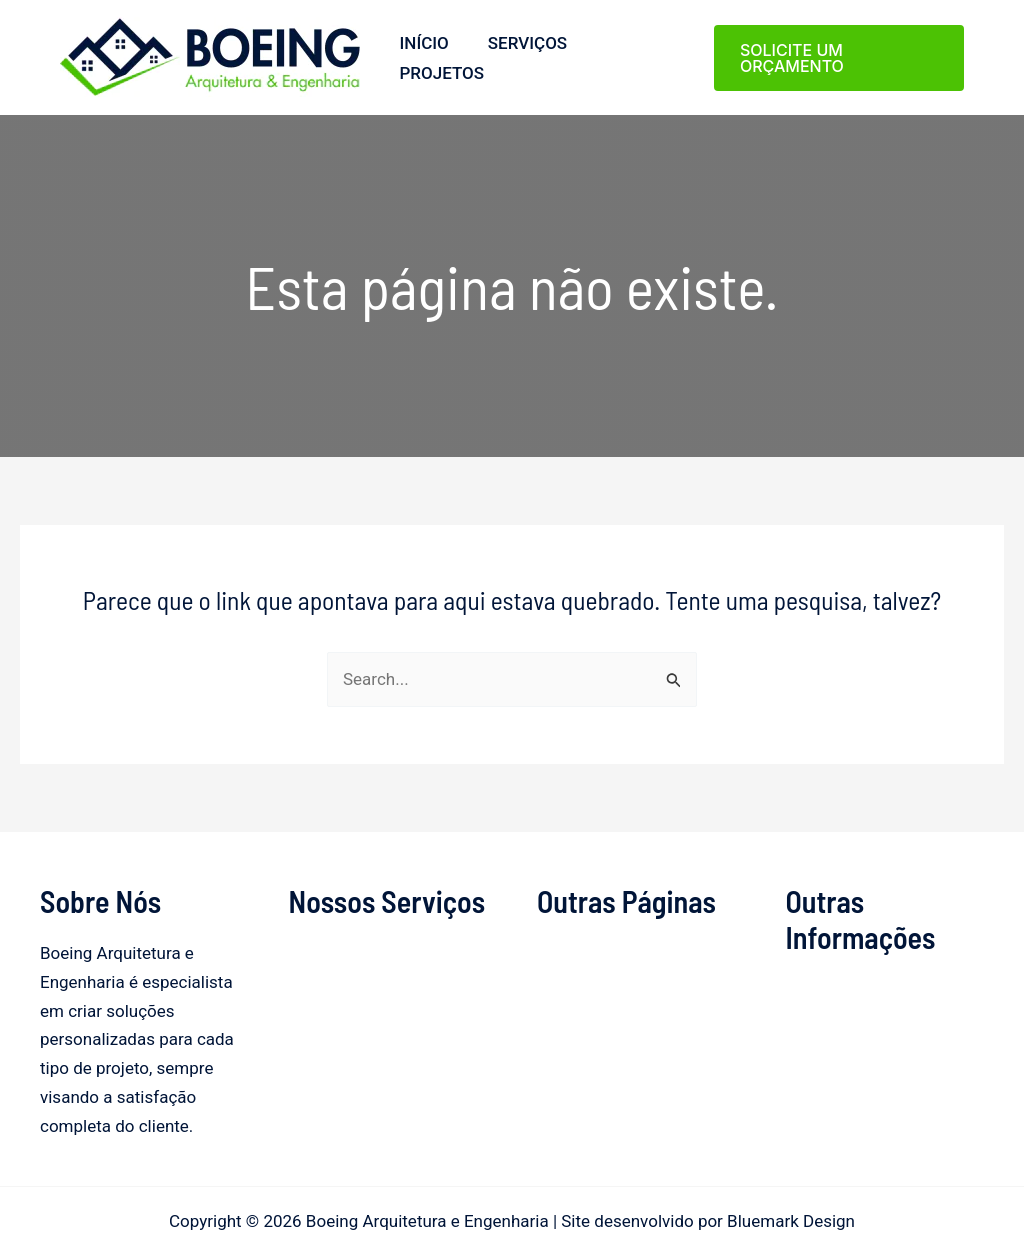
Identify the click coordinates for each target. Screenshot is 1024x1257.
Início (421, 43)
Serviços (519, 43)
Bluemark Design (791, 1221)
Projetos (439, 73)
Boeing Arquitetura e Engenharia (66, 97)
